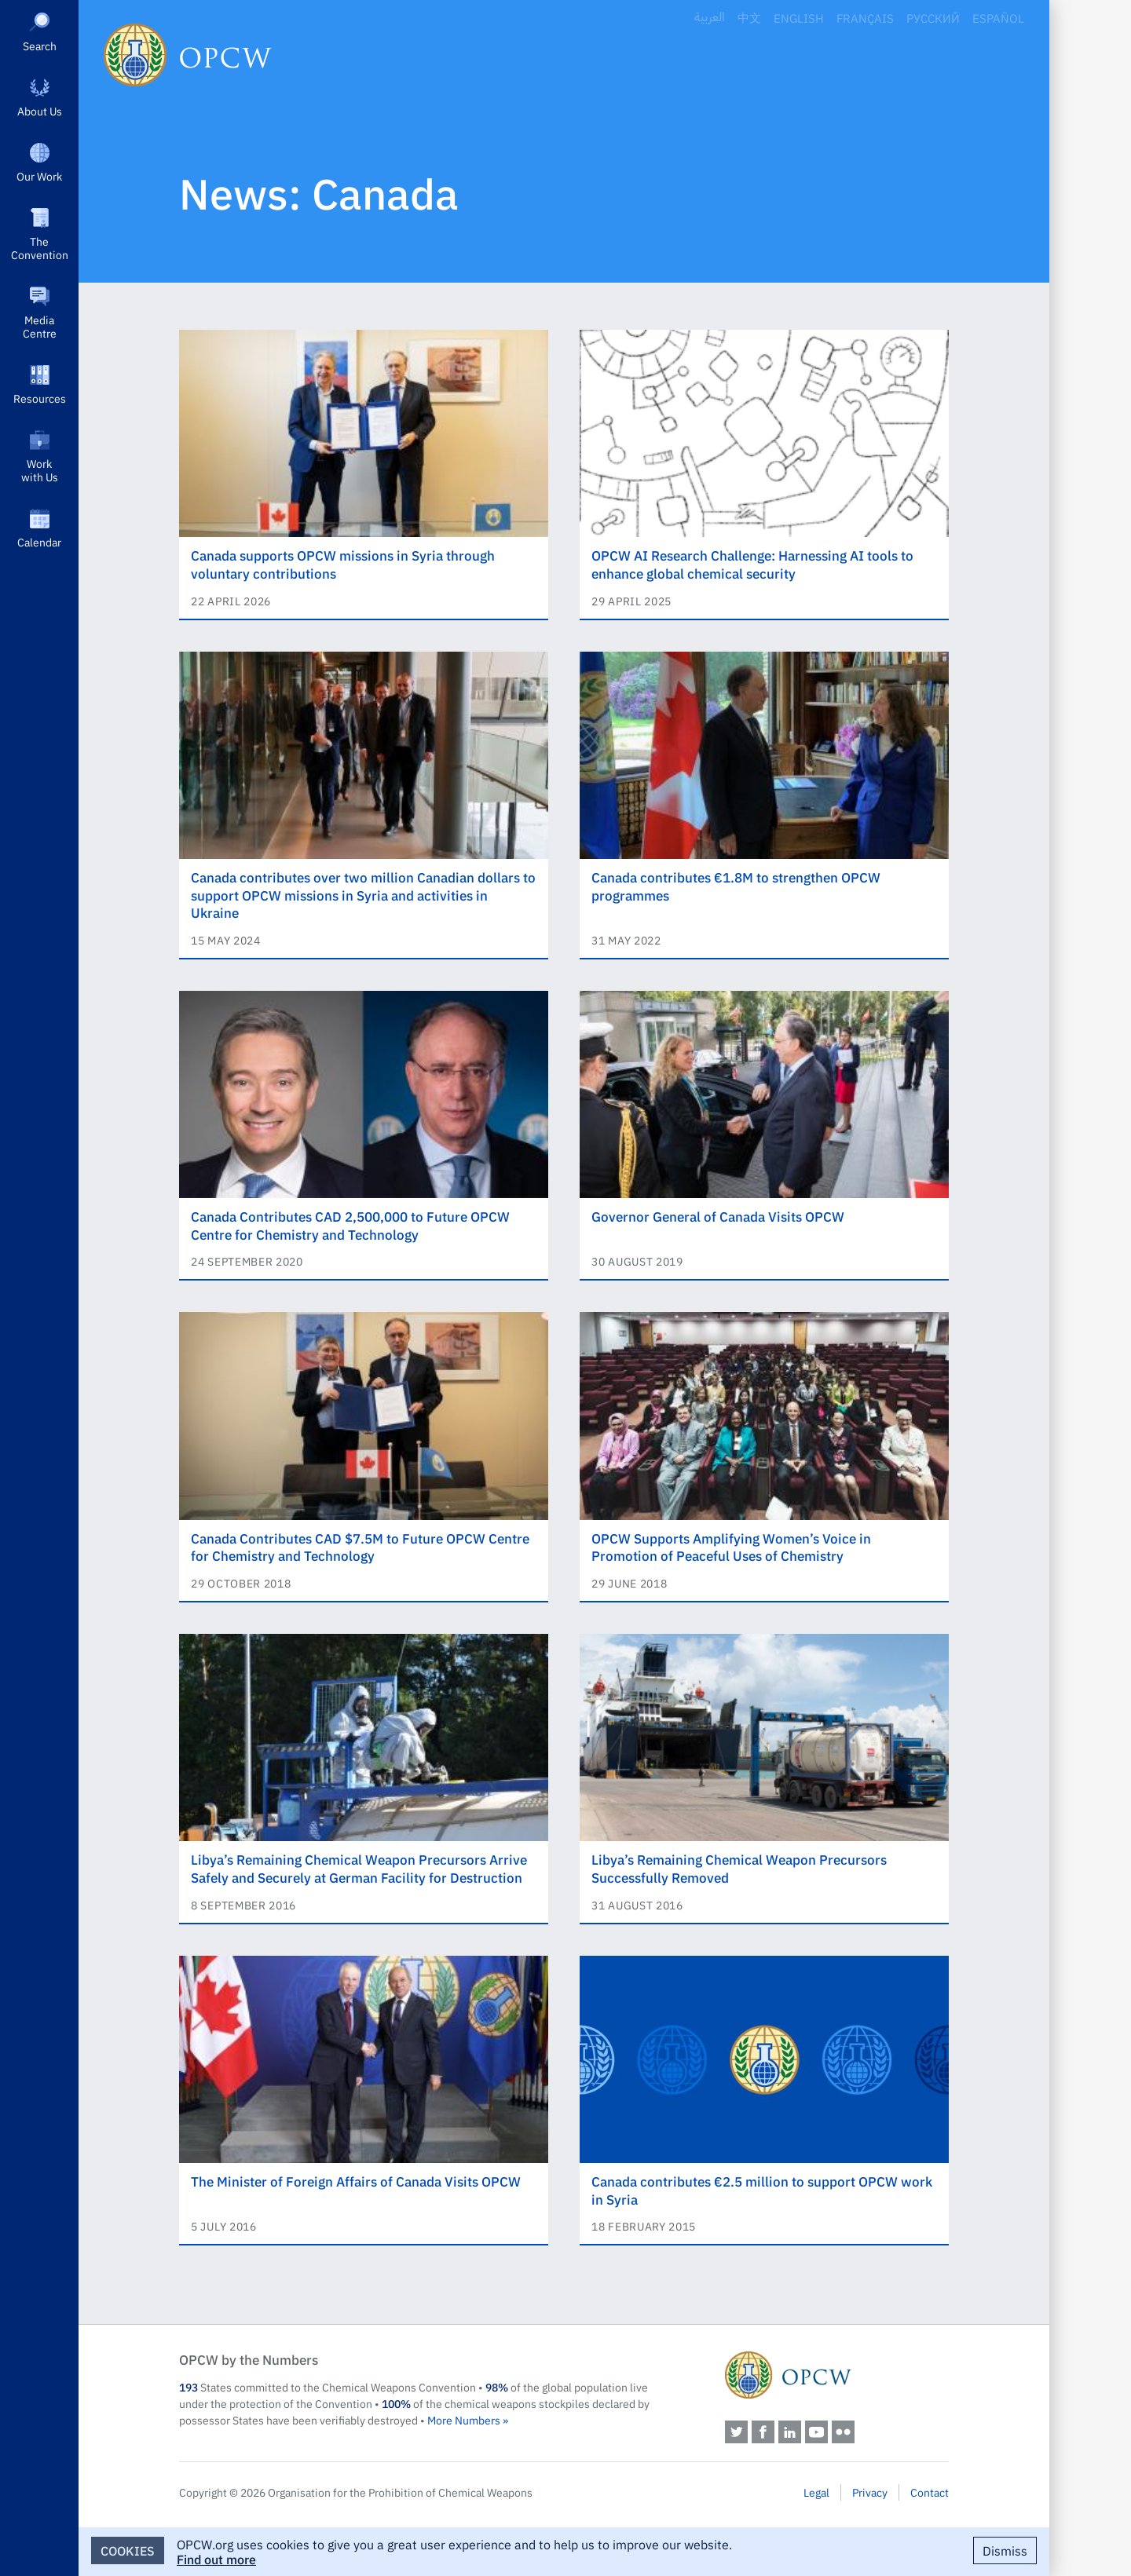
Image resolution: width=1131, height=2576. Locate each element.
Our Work (39, 176)
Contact (929, 2492)
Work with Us (39, 469)
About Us (39, 111)
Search (40, 45)
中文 (749, 17)
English (799, 17)
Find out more (216, 2558)
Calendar (39, 542)
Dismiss (1005, 2550)
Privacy (870, 2492)
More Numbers (463, 2420)
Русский (933, 17)
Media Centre (40, 326)
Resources (39, 398)
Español (998, 17)
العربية (709, 17)
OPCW (837, 2375)
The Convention (39, 247)
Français (865, 17)
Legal (816, 2492)
